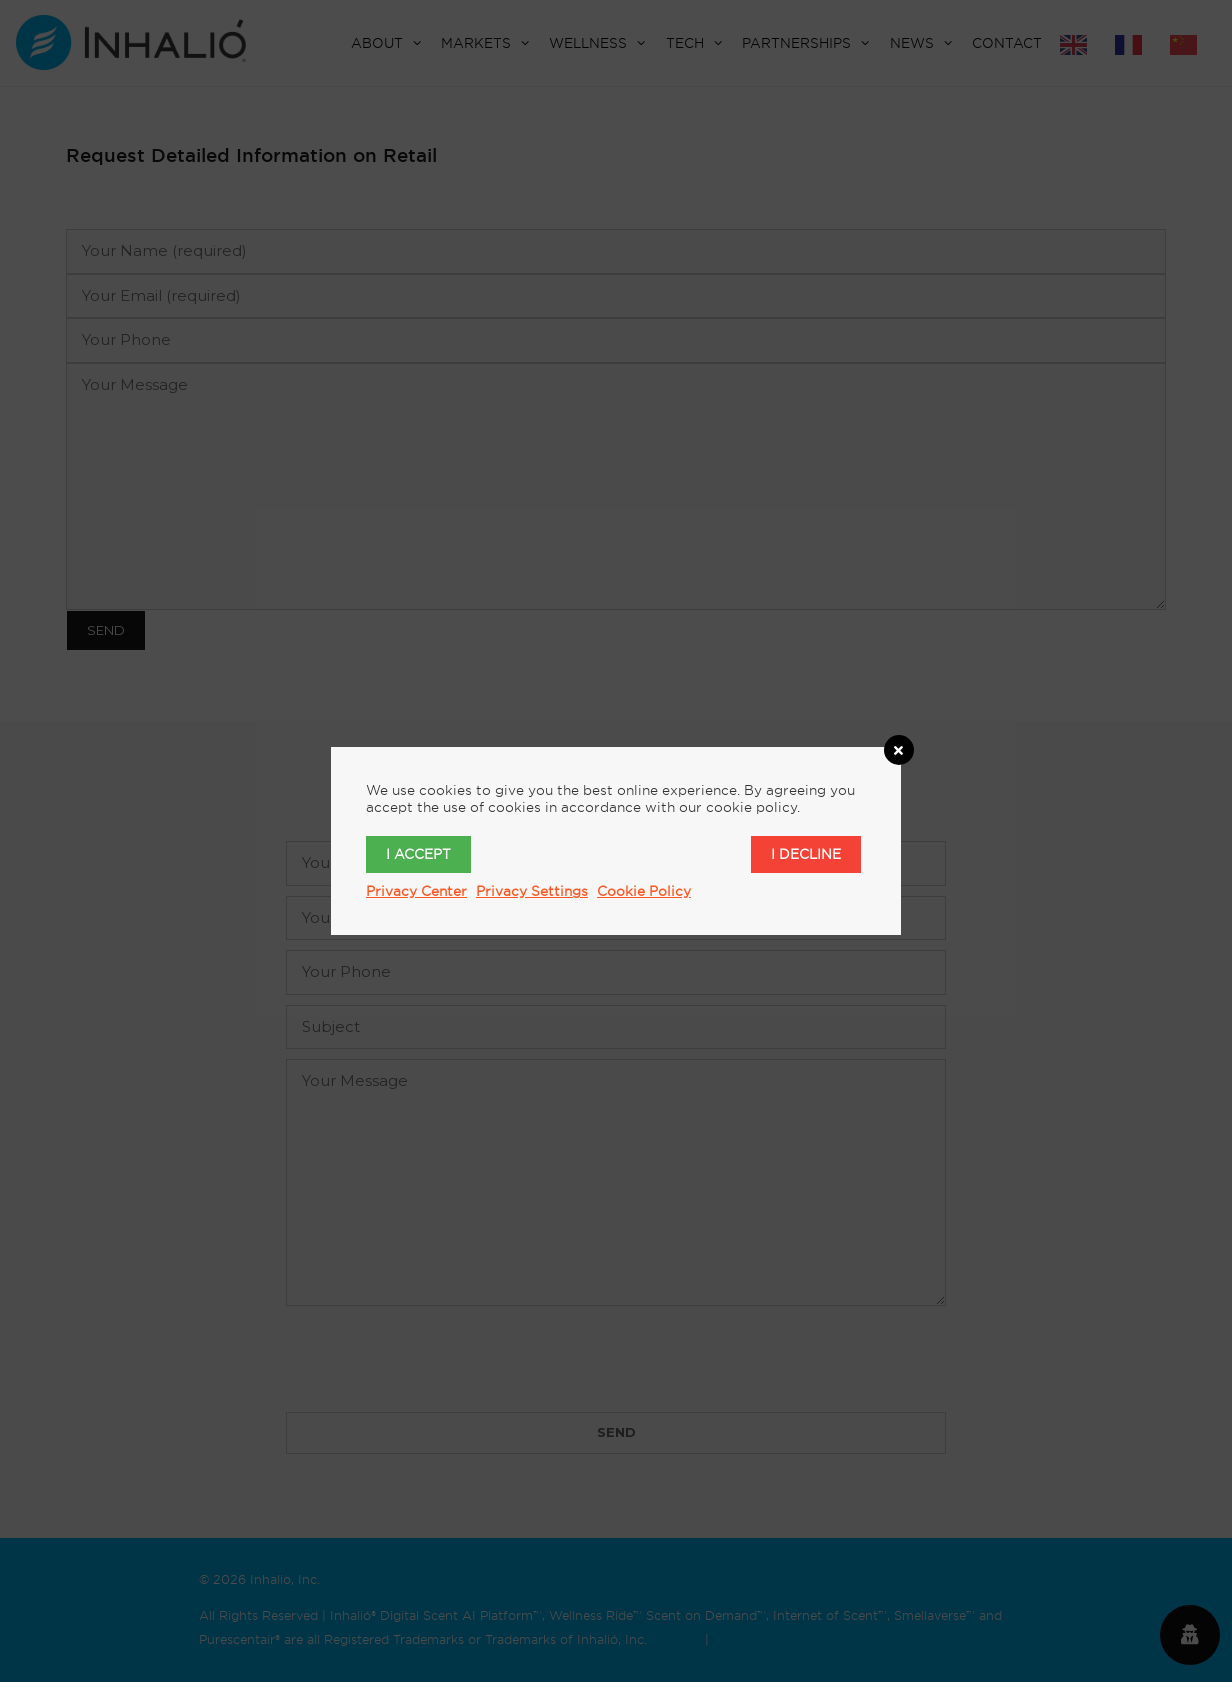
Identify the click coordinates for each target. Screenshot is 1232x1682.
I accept (418, 854)
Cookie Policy (644, 891)
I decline (806, 854)
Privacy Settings (532, 891)
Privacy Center (416, 891)
